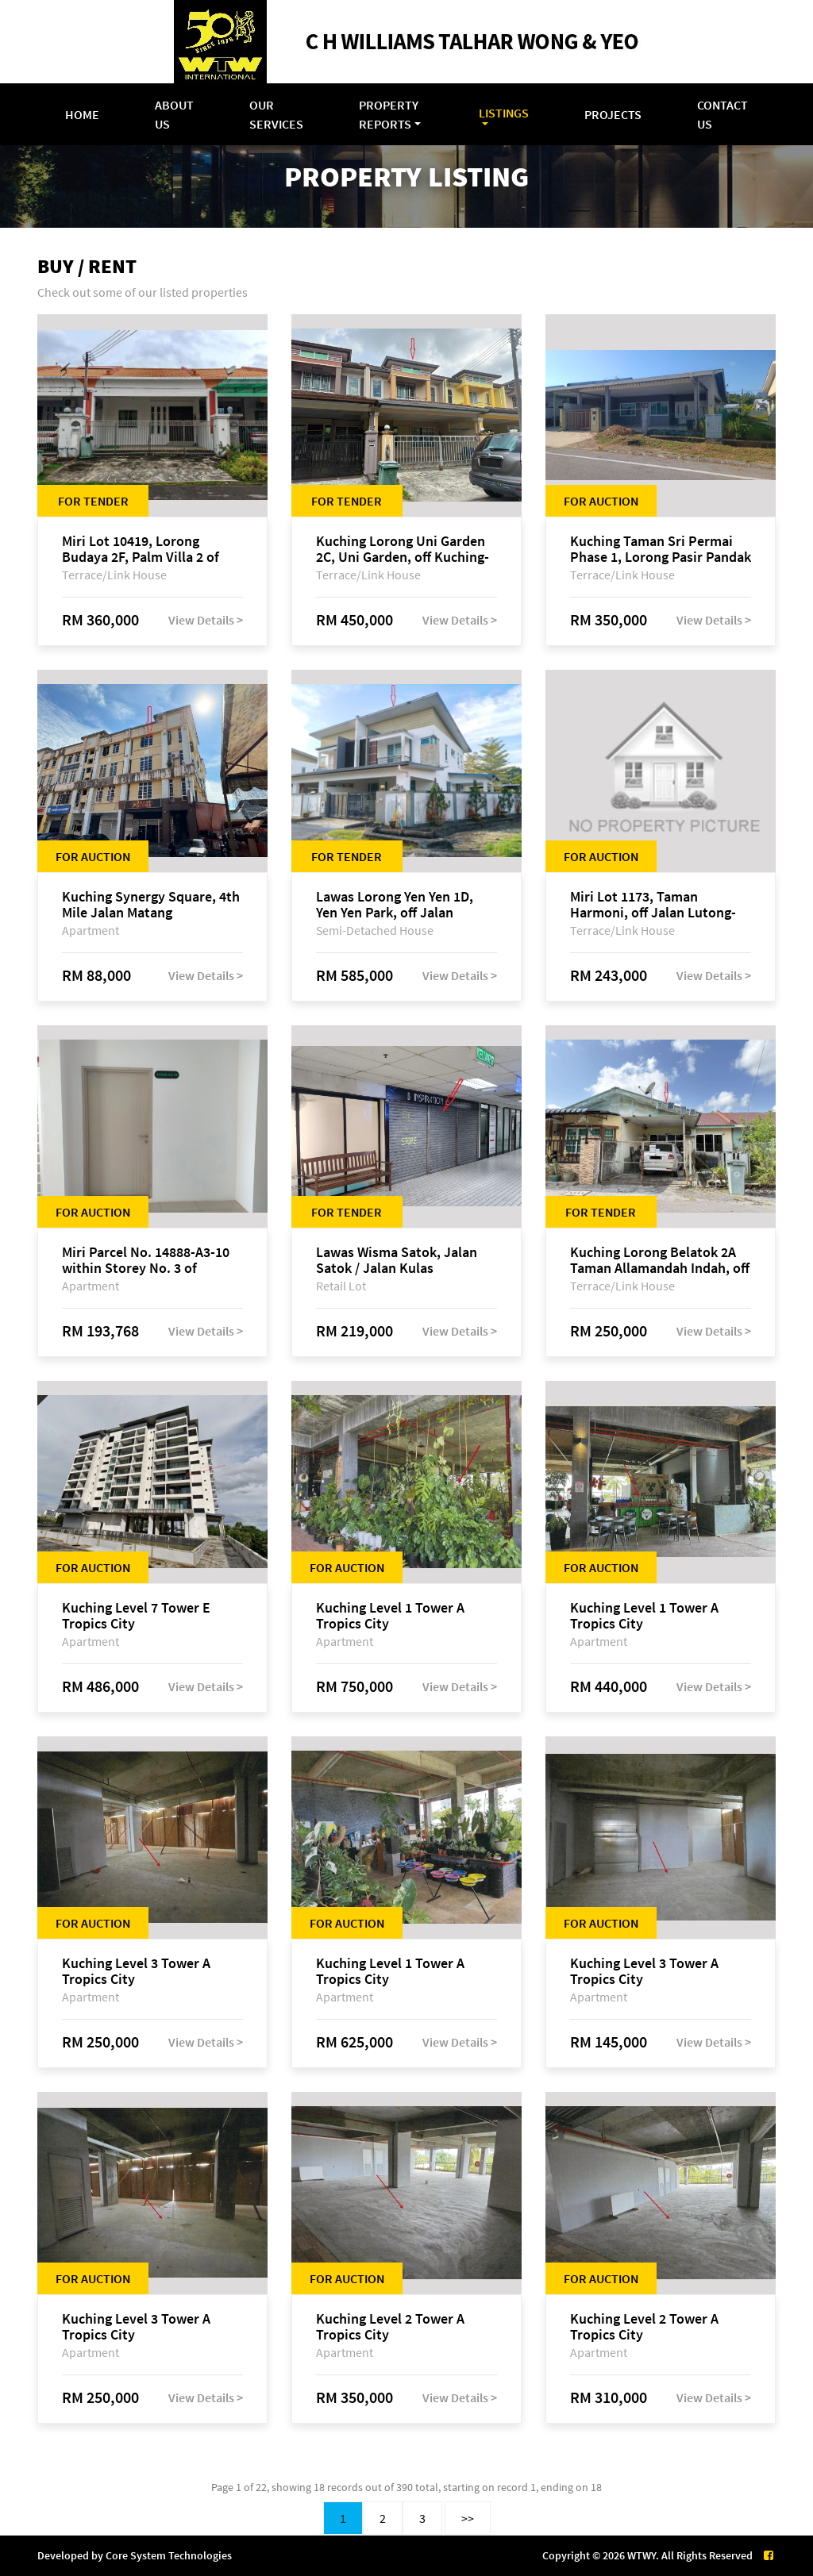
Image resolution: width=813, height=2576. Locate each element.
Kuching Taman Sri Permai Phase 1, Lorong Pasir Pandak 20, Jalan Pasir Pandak (660, 549)
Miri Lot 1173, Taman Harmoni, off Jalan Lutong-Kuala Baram (653, 905)
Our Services (276, 114)
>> (467, 2518)
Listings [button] (504, 113)
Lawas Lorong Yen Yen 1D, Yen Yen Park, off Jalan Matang (394, 905)
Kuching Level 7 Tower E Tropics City (136, 1616)
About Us (174, 114)
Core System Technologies (169, 2555)
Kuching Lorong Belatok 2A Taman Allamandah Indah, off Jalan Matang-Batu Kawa (659, 1260)
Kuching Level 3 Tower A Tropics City (136, 1971)
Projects (613, 114)
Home (82, 114)
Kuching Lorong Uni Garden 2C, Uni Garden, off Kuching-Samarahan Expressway (402, 549)
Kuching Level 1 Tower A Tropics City (390, 1616)
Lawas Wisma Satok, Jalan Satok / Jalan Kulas (396, 1260)
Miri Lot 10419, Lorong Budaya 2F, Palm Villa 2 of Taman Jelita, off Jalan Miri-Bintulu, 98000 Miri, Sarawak (149, 549)
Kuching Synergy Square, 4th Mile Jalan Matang (151, 905)
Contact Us (722, 114)
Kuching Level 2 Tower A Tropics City (390, 2327)
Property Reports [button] (388, 114)
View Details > (205, 620)
